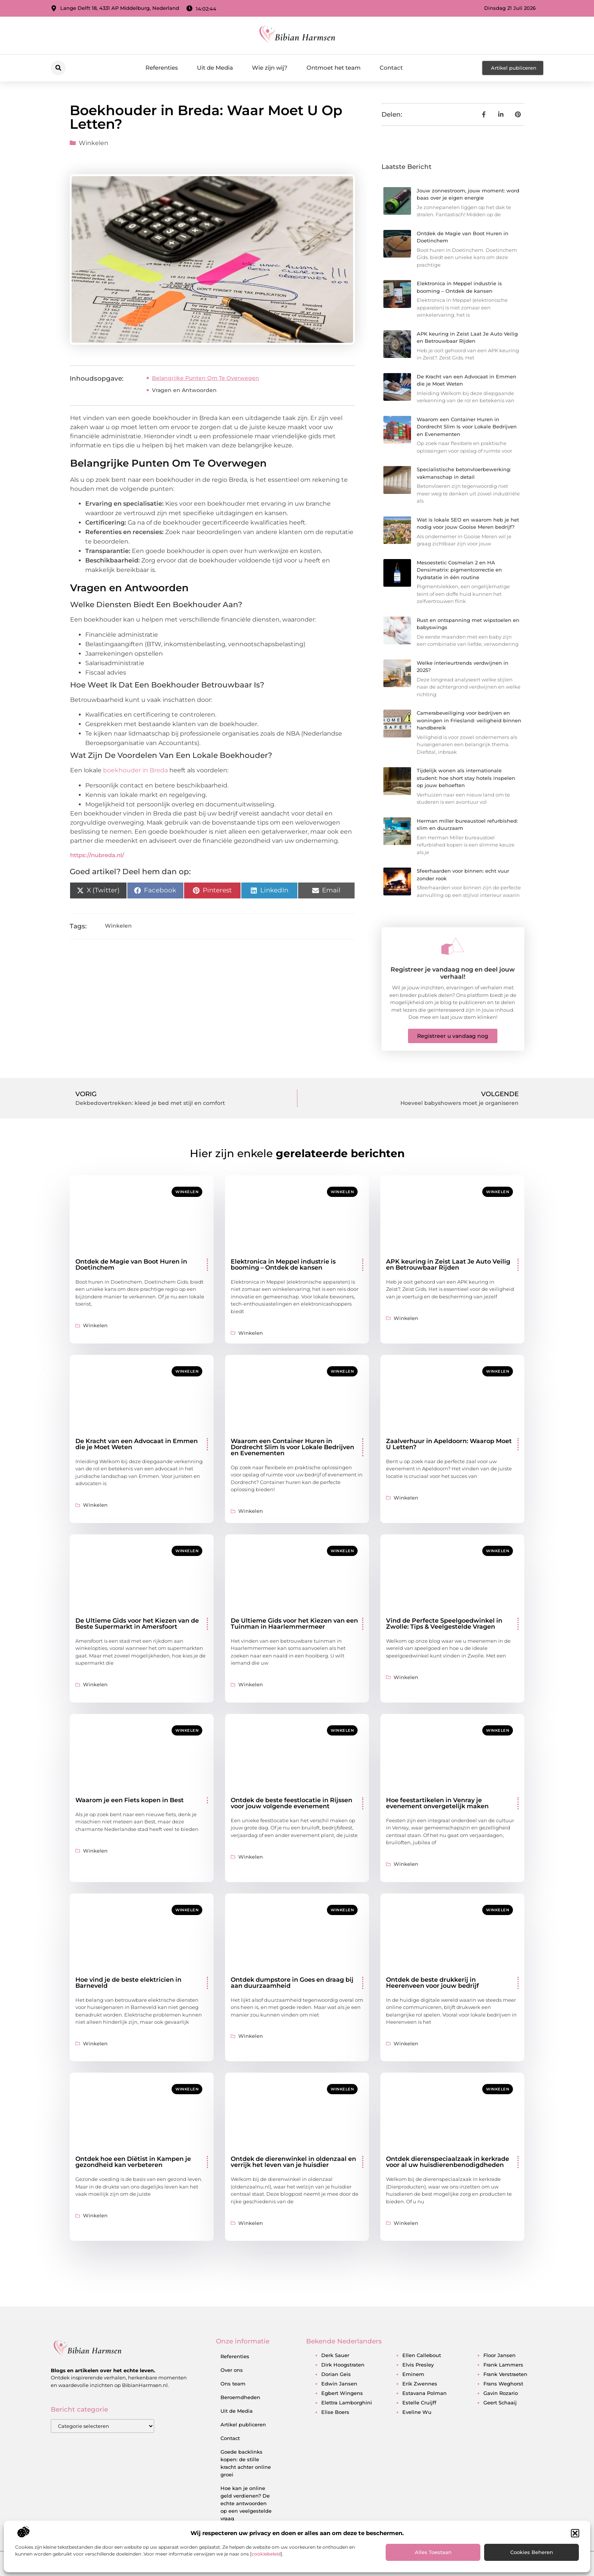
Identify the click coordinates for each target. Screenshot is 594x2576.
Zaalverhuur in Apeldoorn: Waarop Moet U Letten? (449, 1444)
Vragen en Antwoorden (184, 390)
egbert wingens (342, 2393)
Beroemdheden (240, 2397)
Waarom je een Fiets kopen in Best (129, 1800)
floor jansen (499, 2355)
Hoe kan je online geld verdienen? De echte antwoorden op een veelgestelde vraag (246, 2503)
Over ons (231, 2370)
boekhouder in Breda (135, 770)
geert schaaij (500, 2402)
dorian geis (336, 2374)
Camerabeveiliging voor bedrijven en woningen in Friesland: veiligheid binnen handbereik (469, 720)
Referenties (161, 67)
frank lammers (503, 2365)
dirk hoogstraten (342, 2365)
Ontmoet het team (333, 67)
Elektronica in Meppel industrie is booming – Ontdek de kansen (283, 1264)
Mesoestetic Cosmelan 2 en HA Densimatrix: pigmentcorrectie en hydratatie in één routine (459, 569)
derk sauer (335, 2355)
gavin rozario (500, 2393)
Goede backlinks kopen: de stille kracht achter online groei (245, 2463)
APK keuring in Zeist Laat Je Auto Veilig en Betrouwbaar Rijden (448, 1264)
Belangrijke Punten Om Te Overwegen (205, 378)
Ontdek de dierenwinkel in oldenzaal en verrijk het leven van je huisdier (293, 2161)
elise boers (335, 2412)
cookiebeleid (266, 2554)
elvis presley (418, 2365)
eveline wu (416, 2412)
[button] (575, 2533)
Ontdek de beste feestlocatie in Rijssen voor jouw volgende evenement (291, 1803)
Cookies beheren (531, 2552)
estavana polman (424, 2393)
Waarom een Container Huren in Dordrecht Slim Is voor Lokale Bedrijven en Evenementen (467, 426)
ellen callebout (421, 2355)
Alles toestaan (433, 2552)
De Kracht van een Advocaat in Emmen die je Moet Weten (136, 1444)
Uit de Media (215, 67)
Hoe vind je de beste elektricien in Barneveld (128, 1982)
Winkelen (93, 143)
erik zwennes (419, 2384)
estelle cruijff (419, 2402)
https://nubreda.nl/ (97, 855)
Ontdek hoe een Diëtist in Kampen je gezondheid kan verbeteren (133, 2161)
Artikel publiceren (243, 2424)
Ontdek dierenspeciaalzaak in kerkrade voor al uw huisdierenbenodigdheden (447, 2161)
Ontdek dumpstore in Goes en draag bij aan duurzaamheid (292, 1982)
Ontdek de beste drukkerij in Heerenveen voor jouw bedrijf (432, 1982)
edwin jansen (339, 2384)
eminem (413, 2374)
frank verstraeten (505, 2374)
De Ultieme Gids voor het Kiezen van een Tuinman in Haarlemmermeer (294, 1623)
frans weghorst (503, 2384)
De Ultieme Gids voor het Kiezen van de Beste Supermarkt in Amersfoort (137, 1623)
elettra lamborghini (346, 2402)
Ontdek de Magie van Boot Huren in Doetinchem (131, 1264)
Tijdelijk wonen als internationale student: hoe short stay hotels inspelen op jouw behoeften (466, 777)
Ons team (232, 2384)
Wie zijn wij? (270, 67)
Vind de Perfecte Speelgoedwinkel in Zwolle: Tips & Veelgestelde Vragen (444, 1623)
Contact (391, 67)
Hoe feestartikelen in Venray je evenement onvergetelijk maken (437, 1803)
